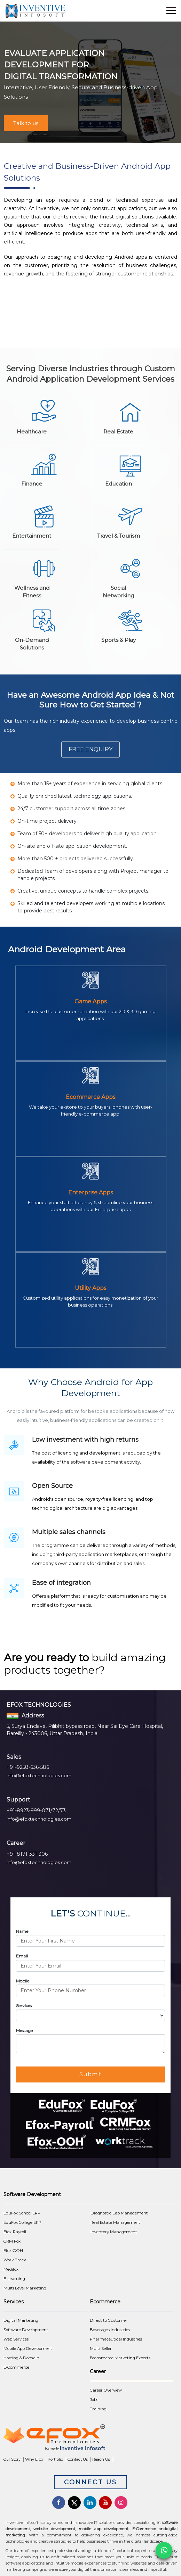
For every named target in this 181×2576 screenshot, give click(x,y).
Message (24, 2030)
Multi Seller (101, 2348)
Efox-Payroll (14, 2231)
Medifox (10, 2269)
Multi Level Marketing (24, 2288)
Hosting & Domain (21, 2357)
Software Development (25, 2329)
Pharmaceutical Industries (116, 2339)
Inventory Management (113, 2231)
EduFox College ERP (22, 2222)
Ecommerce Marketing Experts (120, 2357)
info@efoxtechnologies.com (39, 1775)
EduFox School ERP (21, 2213)
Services (24, 2005)
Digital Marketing (20, 2320)
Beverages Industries (110, 2329)
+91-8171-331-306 (27, 1854)
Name (22, 1931)
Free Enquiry (90, 749)
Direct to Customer (108, 2320)
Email (22, 1955)
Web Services (16, 2339)
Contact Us (78, 2459)
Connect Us (90, 2482)
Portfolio (55, 2459)
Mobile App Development (27, 2348)
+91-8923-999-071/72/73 (36, 1810)
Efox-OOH (13, 2250)
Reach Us (101, 2459)
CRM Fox (12, 2241)
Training (98, 2409)
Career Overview (106, 2390)
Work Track (14, 2260)
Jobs (94, 2399)
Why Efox (34, 2459)
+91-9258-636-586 (28, 1767)
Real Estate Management (115, 2222)
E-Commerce (16, 2367)
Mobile (22, 1980)
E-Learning (14, 2278)
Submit (90, 2074)
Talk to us (25, 123)
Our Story (12, 2459)
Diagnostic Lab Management (119, 2213)
